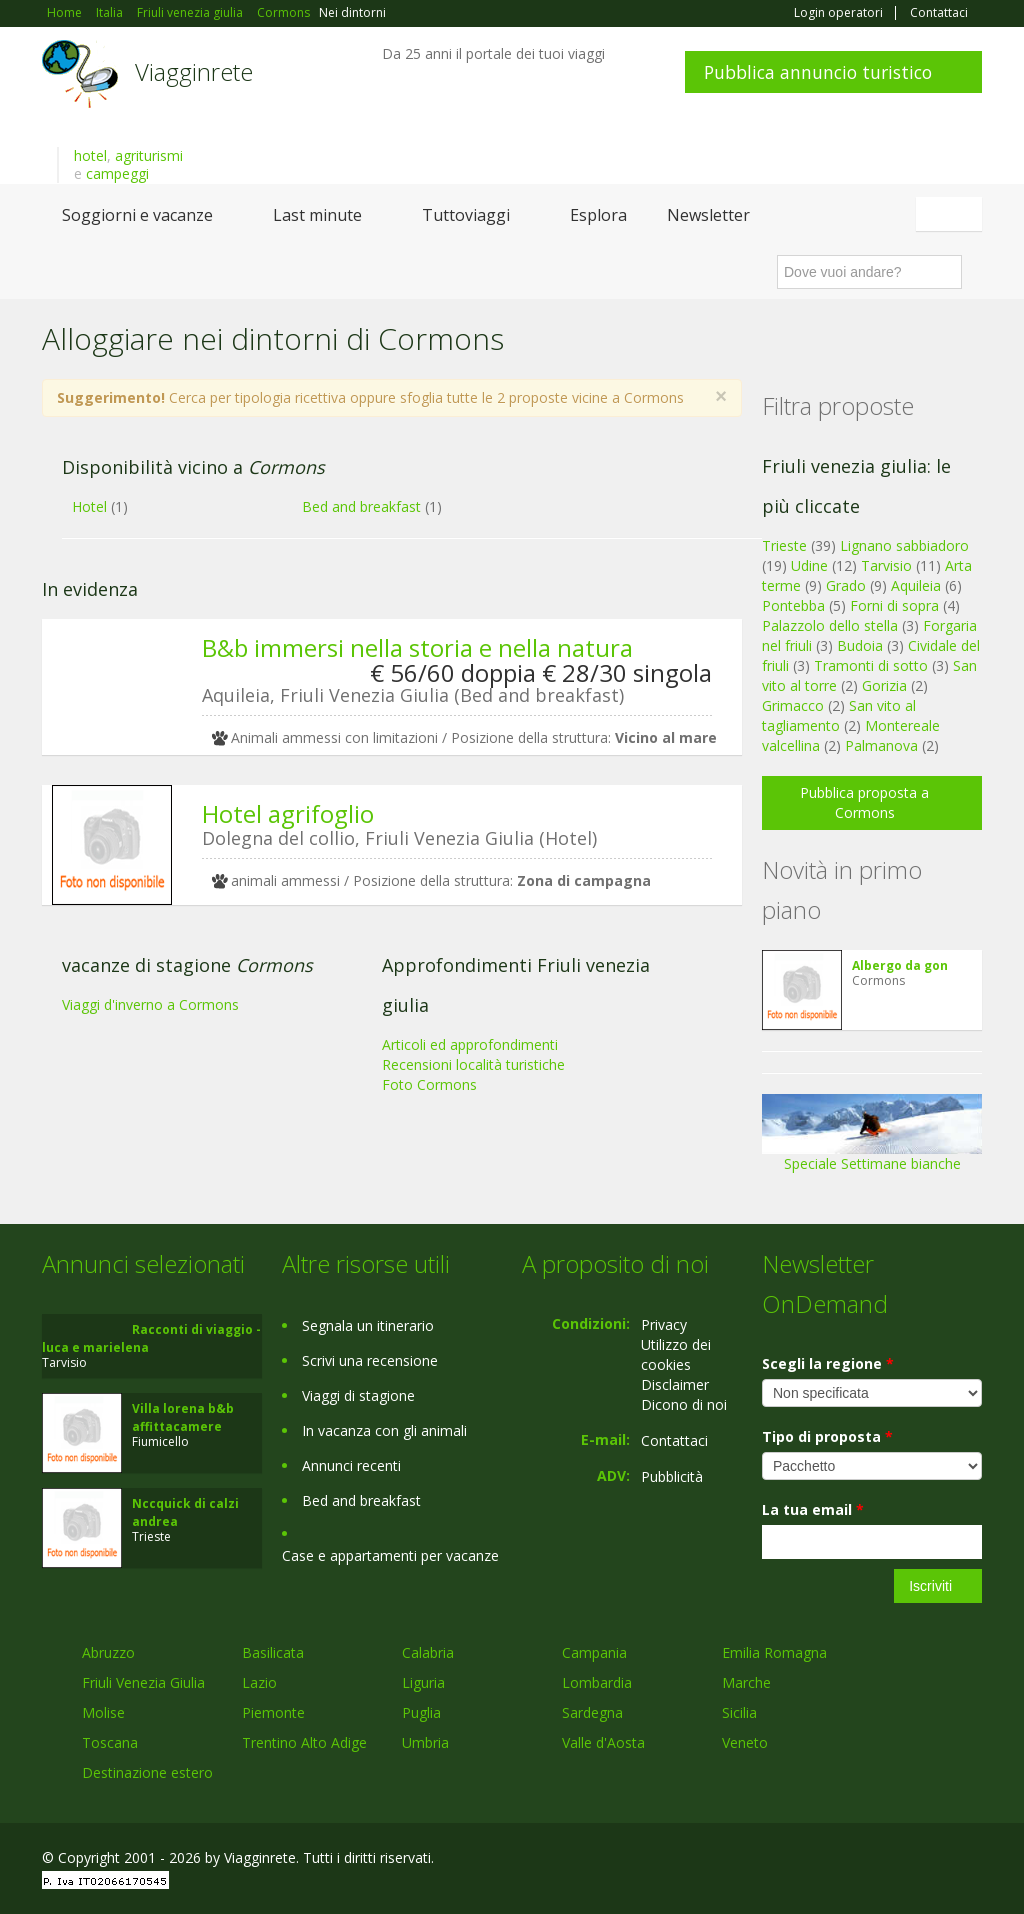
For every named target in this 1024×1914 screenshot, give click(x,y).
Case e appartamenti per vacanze (390, 1555)
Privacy (664, 1324)
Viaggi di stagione (358, 1395)
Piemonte (273, 1712)
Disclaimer (675, 1384)
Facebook (831, 1860)
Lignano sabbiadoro (904, 545)
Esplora (598, 215)
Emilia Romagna (774, 1652)
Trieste (784, 545)
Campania (594, 1652)
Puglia (421, 1712)
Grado (846, 585)
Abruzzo (108, 1652)
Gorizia (884, 685)
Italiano (952, 214)
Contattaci (939, 13)
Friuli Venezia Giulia (143, 1682)
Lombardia (597, 1682)
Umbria (425, 1742)
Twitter (924, 1860)
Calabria (428, 1652)
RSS (971, 1860)
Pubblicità (672, 1476)
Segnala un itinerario (368, 1325)
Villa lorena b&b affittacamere (183, 1417)
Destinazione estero (147, 1772)
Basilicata (273, 1652)
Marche (746, 1682)
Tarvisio (886, 565)
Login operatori (838, 13)
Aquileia (916, 585)
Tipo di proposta (827, 1436)
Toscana (110, 1742)
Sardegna (592, 1712)
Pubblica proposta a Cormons (864, 802)
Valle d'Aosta (603, 1742)
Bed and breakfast (361, 506)
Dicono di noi (684, 1404)
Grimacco (793, 705)
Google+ (874, 1860)
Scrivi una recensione (370, 1360)
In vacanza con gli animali (384, 1430)
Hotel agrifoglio (288, 813)
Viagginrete (194, 71)
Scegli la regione (828, 1363)
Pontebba (793, 605)
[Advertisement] (382, 1075)
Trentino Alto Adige (304, 1742)
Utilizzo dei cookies (676, 1354)
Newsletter (708, 215)
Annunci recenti (351, 1465)
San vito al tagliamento (839, 715)
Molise (103, 1712)
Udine (809, 565)
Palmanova (881, 745)
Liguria (423, 1682)
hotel (90, 155)
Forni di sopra (894, 605)
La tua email (813, 1509)
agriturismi (149, 155)
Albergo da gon (900, 965)
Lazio (259, 1682)
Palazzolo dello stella (830, 625)
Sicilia (739, 1712)
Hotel (89, 506)
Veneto (745, 1742)
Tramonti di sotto (871, 665)
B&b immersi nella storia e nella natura (417, 647)
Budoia (860, 645)
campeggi (117, 173)
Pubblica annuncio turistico (818, 72)
